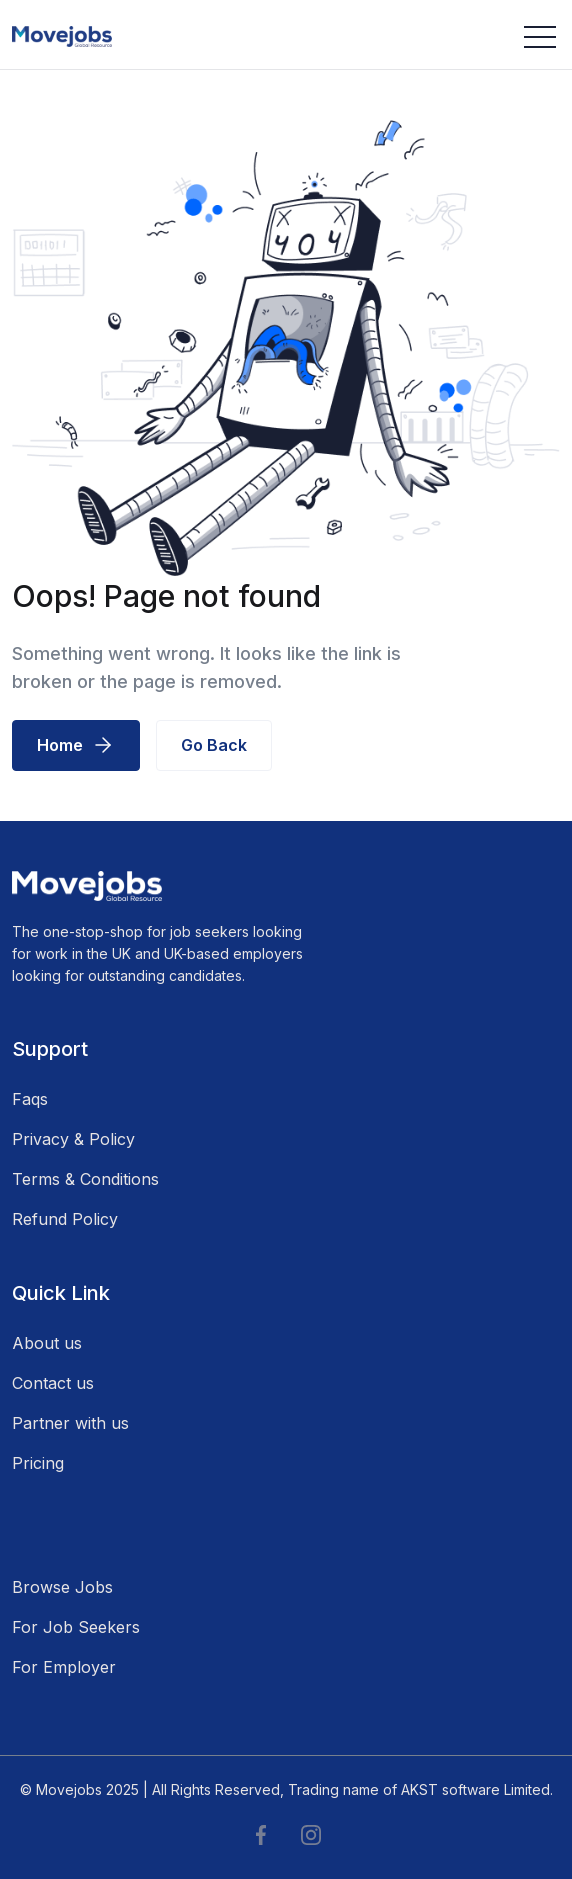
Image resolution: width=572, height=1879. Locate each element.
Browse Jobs (62, 1587)
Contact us (53, 1383)
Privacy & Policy (73, 1139)
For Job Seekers (76, 1627)
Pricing (38, 1463)
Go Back (214, 745)
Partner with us (70, 1423)
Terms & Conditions (85, 1179)
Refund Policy (65, 1219)
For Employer (64, 1667)
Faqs (30, 1099)
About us (47, 1343)
